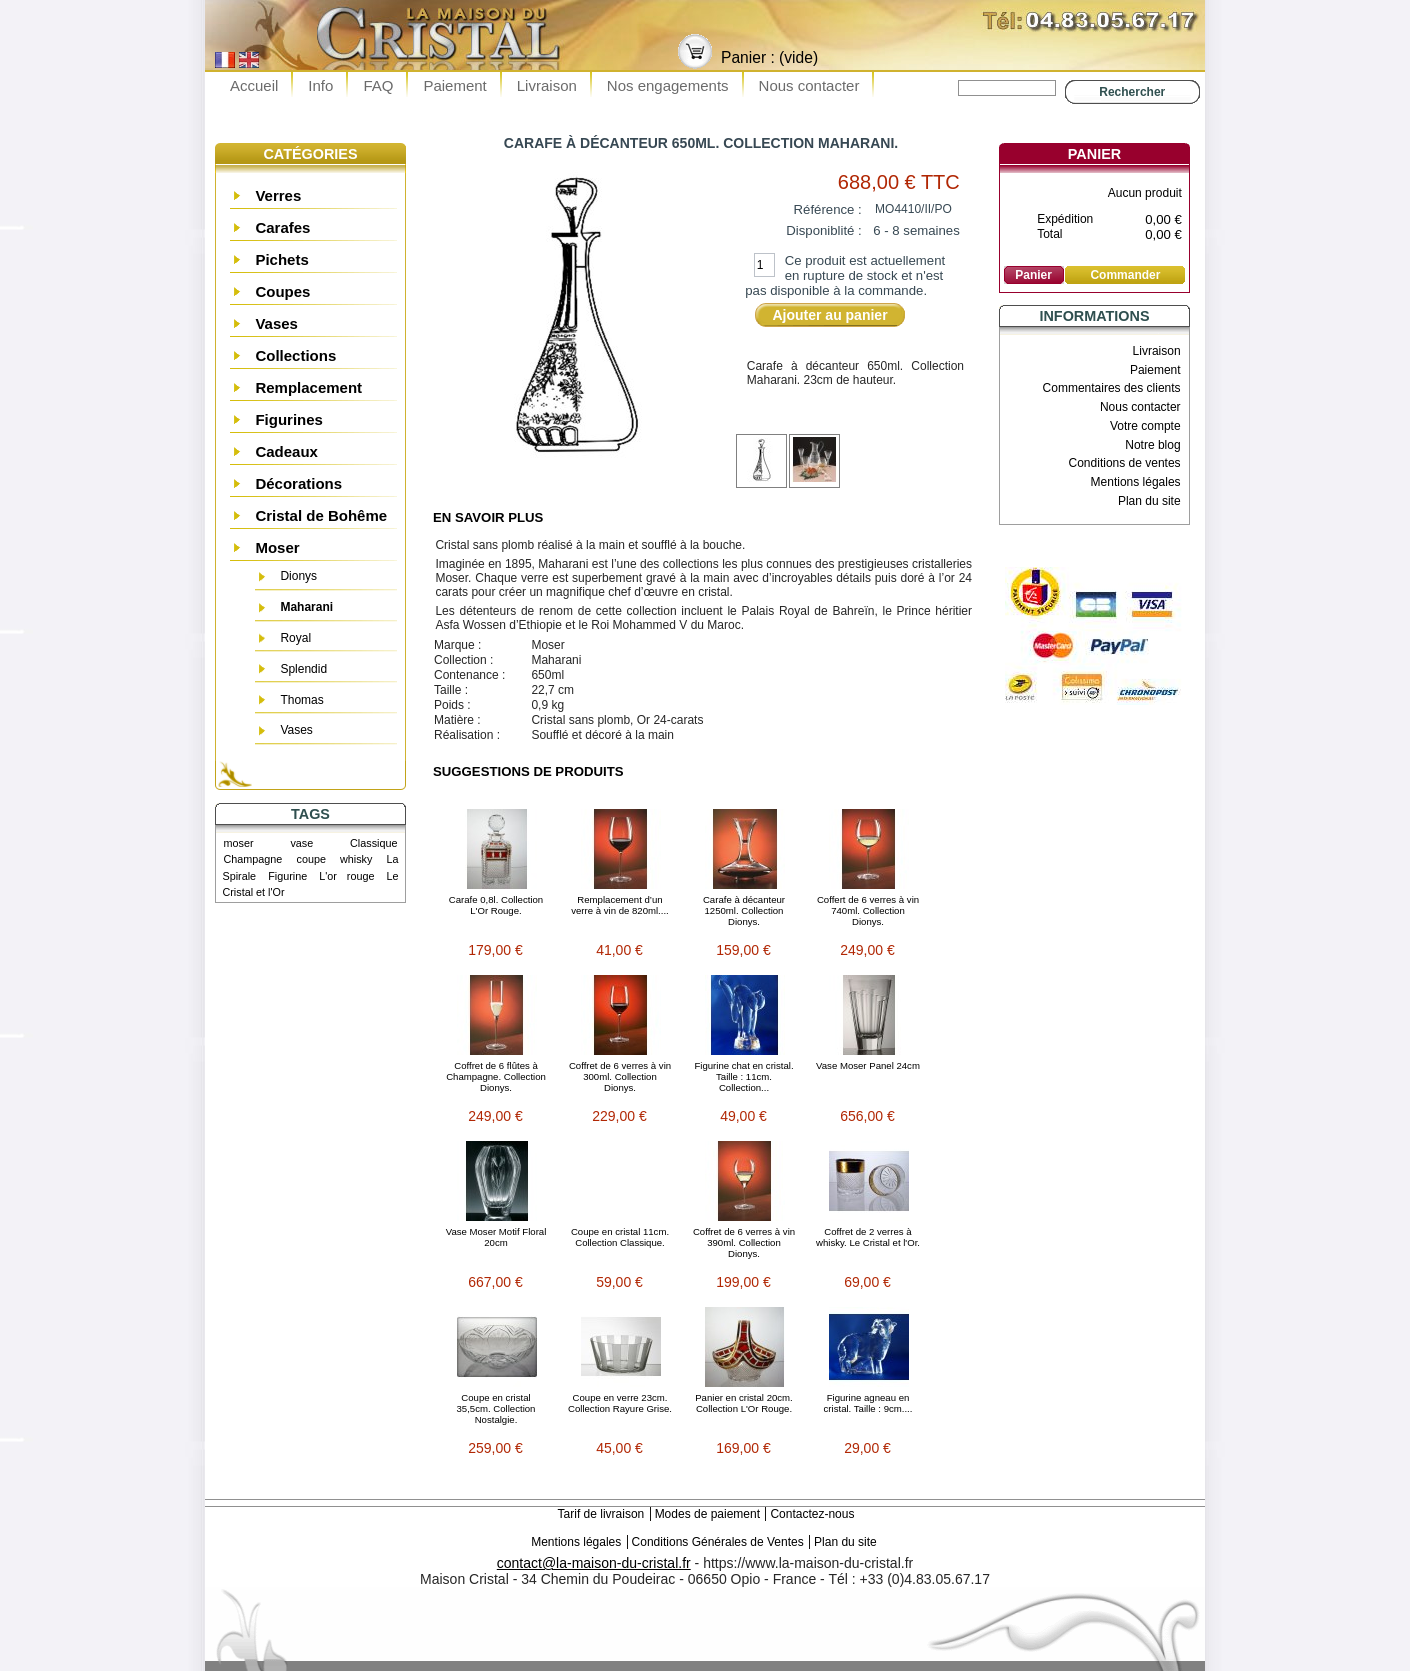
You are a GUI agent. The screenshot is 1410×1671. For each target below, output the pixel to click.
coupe (310, 859)
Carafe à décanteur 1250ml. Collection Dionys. (744, 910)
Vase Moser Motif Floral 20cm (496, 1237)
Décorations (298, 483)
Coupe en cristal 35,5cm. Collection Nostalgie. (496, 1408)
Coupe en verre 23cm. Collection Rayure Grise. (620, 1403)
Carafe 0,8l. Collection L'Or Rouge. (496, 905)
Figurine (287, 876)
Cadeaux (286, 451)
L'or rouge (346, 876)
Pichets (281, 259)
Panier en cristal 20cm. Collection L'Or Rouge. (744, 1403)
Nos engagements (668, 85)
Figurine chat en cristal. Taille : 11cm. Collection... (743, 1076)
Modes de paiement (707, 1514)
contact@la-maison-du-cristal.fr (594, 1563)
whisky (356, 859)
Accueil (254, 85)
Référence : (828, 209)
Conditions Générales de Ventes (718, 1542)
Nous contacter (809, 85)
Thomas (301, 700)
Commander (1125, 275)
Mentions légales (1136, 482)
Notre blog (1152, 445)
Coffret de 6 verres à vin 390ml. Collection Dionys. (744, 1242)
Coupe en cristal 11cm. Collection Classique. (620, 1237)
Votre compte (1145, 426)
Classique (373, 843)
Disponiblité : (824, 230)
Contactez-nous (812, 1514)
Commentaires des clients (1112, 388)
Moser (277, 547)
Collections (295, 355)
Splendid (303, 669)
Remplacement (308, 387)
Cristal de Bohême (321, 515)
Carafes (282, 227)
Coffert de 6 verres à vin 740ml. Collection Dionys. (868, 910)
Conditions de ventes (1125, 463)
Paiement (454, 85)
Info (320, 85)
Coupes (282, 291)
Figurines (289, 419)
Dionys (298, 576)
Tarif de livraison (601, 1514)
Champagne (253, 859)
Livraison (547, 85)
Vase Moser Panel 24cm (868, 1065)
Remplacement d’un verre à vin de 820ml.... (620, 905)
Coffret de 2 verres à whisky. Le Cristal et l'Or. (868, 1237)
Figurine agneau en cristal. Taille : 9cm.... (868, 1403)
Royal (295, 638)
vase (301, 843)
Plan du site (1149, 501)
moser (239, 843)
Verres (278, 195)
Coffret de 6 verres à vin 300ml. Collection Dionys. (620, 1076)
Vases (276, 323)
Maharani (306, 607)
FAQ (378, 85)
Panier (1094, 154)
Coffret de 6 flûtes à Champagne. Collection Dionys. (496, 1076)
